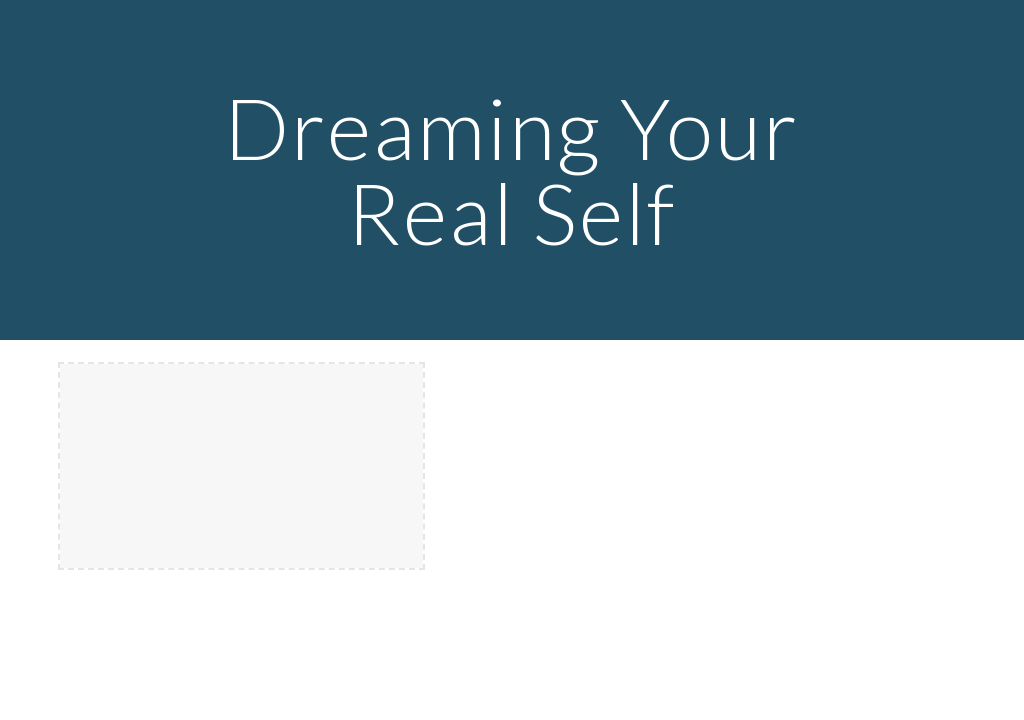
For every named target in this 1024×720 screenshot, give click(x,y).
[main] (511, 170)
